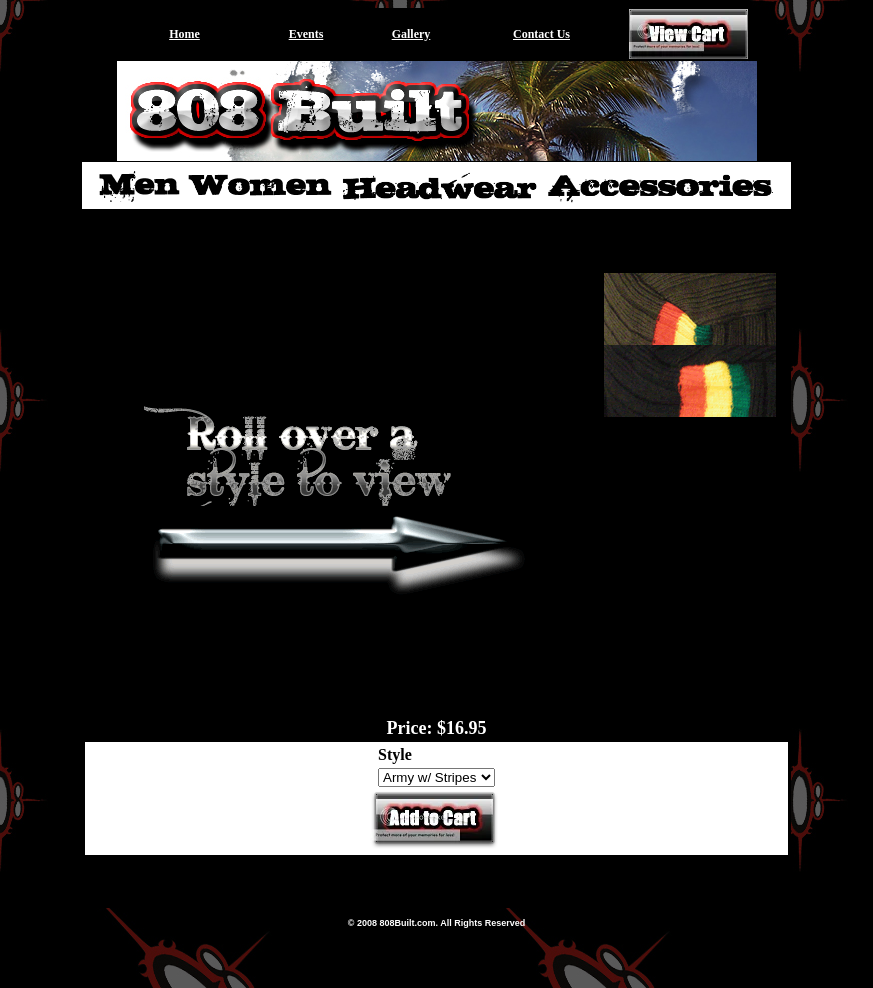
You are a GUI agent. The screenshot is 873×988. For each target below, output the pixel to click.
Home (184, 34)
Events (306, 34)
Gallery (411, 34)
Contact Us (541, 34)
